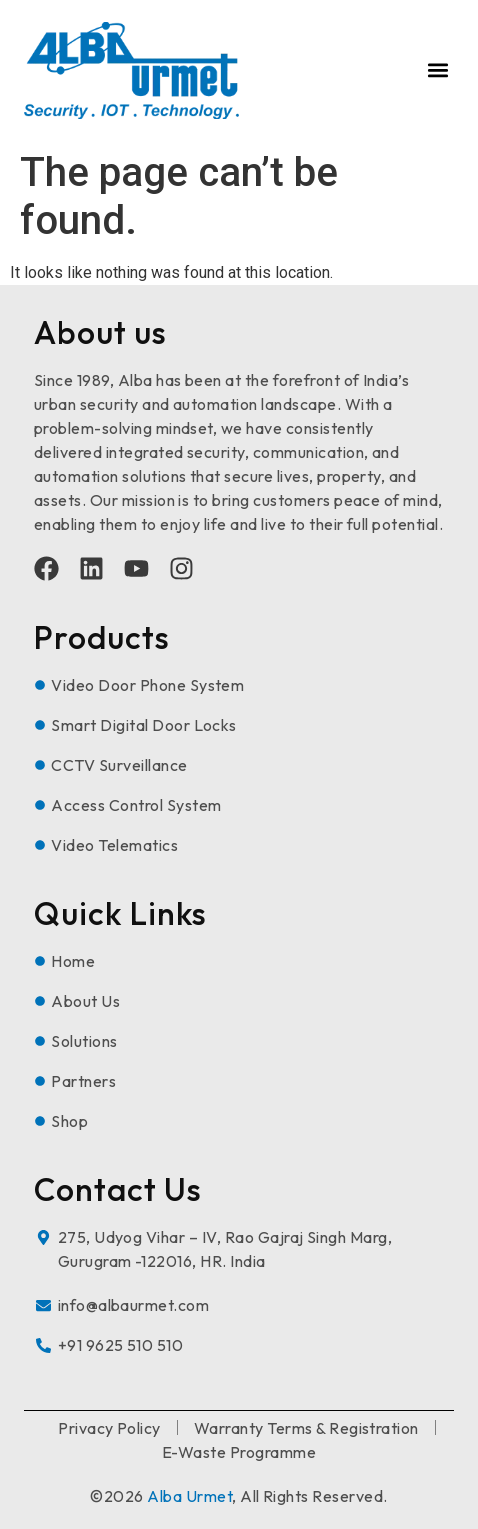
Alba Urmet (189, 1496)
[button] (437, 70)
